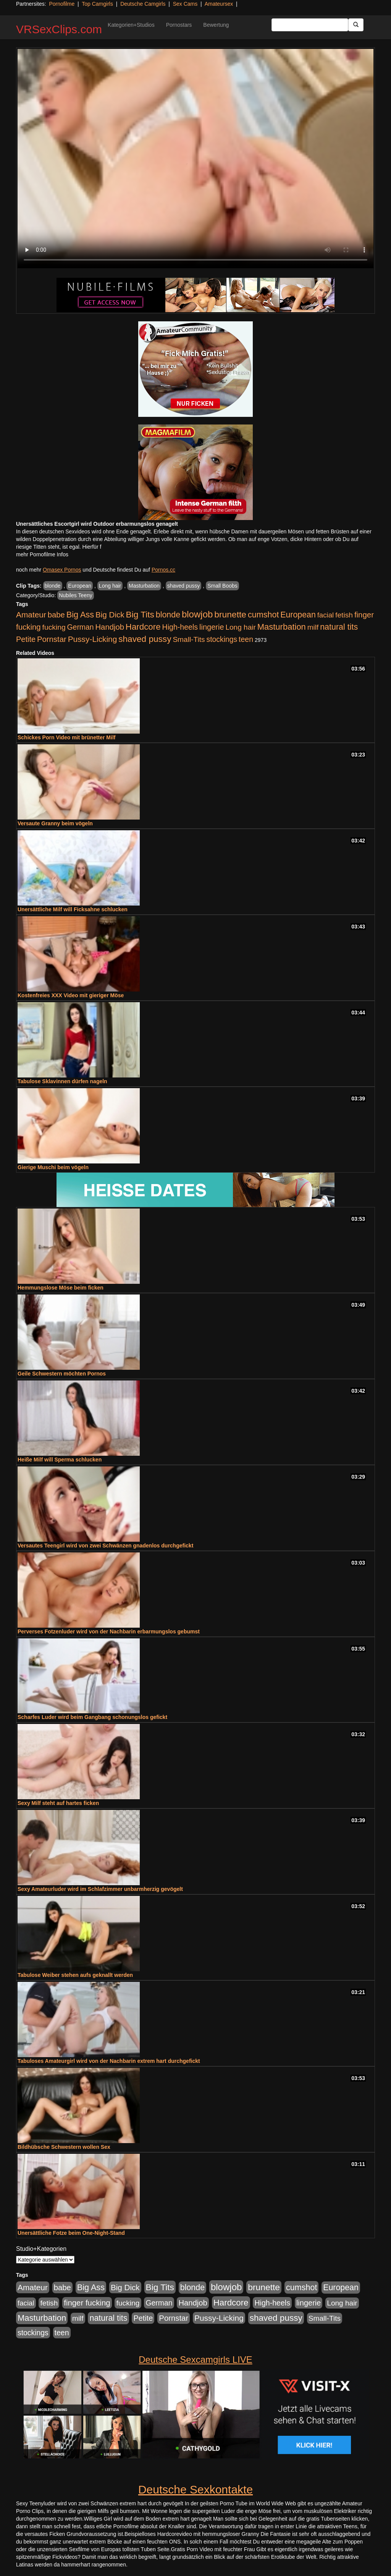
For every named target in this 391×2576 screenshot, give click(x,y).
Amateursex (219, 4)
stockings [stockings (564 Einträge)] (222, 639)
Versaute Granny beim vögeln (55, 823)
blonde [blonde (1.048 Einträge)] (168, 614)
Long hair (110, 586)
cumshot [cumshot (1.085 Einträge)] (263, 614)
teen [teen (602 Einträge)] (246, 639)
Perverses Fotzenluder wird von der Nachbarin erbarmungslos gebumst (109, 1631)
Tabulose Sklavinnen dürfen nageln (62, 1081)
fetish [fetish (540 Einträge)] (344, 615)
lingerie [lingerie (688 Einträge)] (211, 627)
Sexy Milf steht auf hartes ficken (58, 1803)
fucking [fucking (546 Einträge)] (54, 627)
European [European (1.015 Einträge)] (298, 614)
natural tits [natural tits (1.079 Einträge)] (339, 627)
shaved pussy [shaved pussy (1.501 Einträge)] (144, 639)
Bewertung (216, 25)
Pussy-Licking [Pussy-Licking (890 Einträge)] (92, 639)
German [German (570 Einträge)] (80, 627)
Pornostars (179, 25)
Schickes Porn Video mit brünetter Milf (66, 737)
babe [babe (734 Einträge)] (56, 615)
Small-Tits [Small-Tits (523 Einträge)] (189, 639)
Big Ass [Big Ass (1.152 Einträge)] (80, 614)
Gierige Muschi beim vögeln (53, 1167)
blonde (53, 586)
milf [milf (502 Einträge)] (313, 627)
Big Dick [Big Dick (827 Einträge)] (109, 614)
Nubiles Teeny (75, 595)
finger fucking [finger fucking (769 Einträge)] (87, 2303)
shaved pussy (183, 586)
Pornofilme (61, 4)
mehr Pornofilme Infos (42, 554)
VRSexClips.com (59, 29)
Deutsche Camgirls (142, 4)
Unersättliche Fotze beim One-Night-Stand (71, 2233)
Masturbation (144, 586)
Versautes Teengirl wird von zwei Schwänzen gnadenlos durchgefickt (105, 1545)
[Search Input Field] (309, 24)
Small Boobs (222, 586)
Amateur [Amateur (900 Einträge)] (31, 614)
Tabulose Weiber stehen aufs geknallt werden (75, 1975)
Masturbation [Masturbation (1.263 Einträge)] (281, 627)
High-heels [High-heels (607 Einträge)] (180, 627)
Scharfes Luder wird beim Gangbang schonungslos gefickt (92, 1717)
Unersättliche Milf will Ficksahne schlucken (73, 909)
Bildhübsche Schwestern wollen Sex (64, 2147)
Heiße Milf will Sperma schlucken (60, 1459)
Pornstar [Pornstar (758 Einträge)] (51, 639)
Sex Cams (185, 4)
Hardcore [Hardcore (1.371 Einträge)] (143, 627)
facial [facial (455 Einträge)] (325, 615)
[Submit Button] (356, 24)
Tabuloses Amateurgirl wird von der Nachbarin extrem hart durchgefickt (109, 2061)
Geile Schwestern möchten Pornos (62, 1374)
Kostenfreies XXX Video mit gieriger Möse (71, 995)
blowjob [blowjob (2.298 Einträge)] (197, 614)
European (79, 586)
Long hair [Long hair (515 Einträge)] (240, 627)
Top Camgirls (97, 4)
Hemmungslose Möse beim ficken (60, 1288)
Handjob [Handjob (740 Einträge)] (109, 627)
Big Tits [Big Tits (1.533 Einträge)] (140, 614)
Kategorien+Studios (131, 25)
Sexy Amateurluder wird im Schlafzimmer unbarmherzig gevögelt (100, 1889)
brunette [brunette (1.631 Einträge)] (230, 614)
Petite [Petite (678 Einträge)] (26, 639)
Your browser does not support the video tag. (195, 158)
